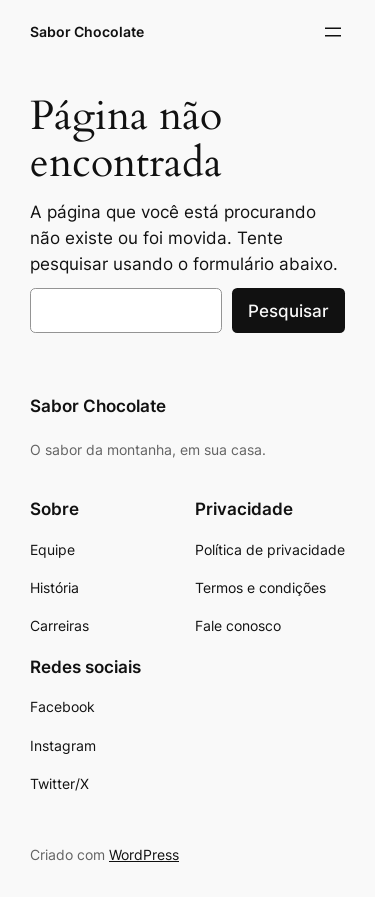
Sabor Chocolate (87, 31)
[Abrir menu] (333, 32)
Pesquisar (288, 311)
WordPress (144, 854)
